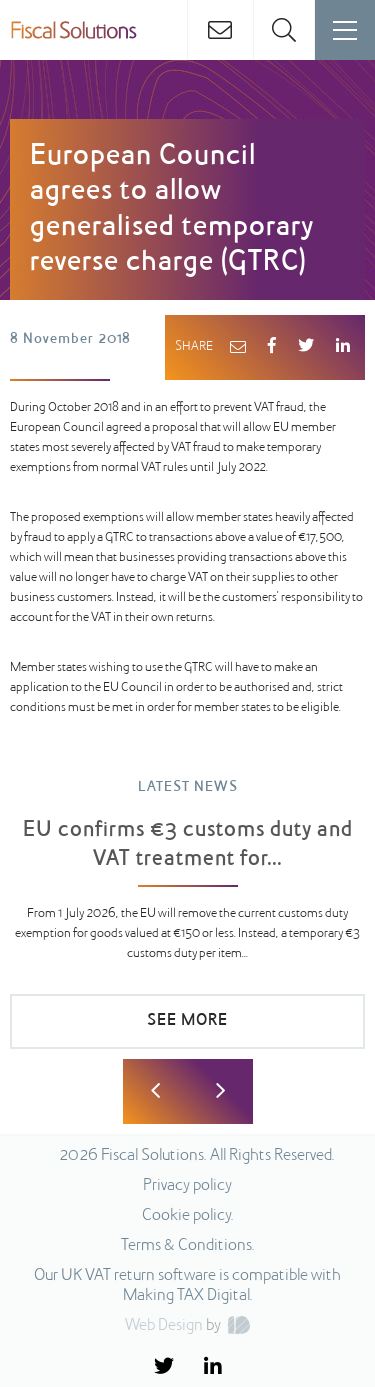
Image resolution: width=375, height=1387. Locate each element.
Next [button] (220, 1091)
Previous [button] (155, 1091)
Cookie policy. (188, 1216)
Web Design (164, 1326)
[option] (187, 923)
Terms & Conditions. (188, 1246)
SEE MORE (187, 1021)
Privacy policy (187, 1186)
